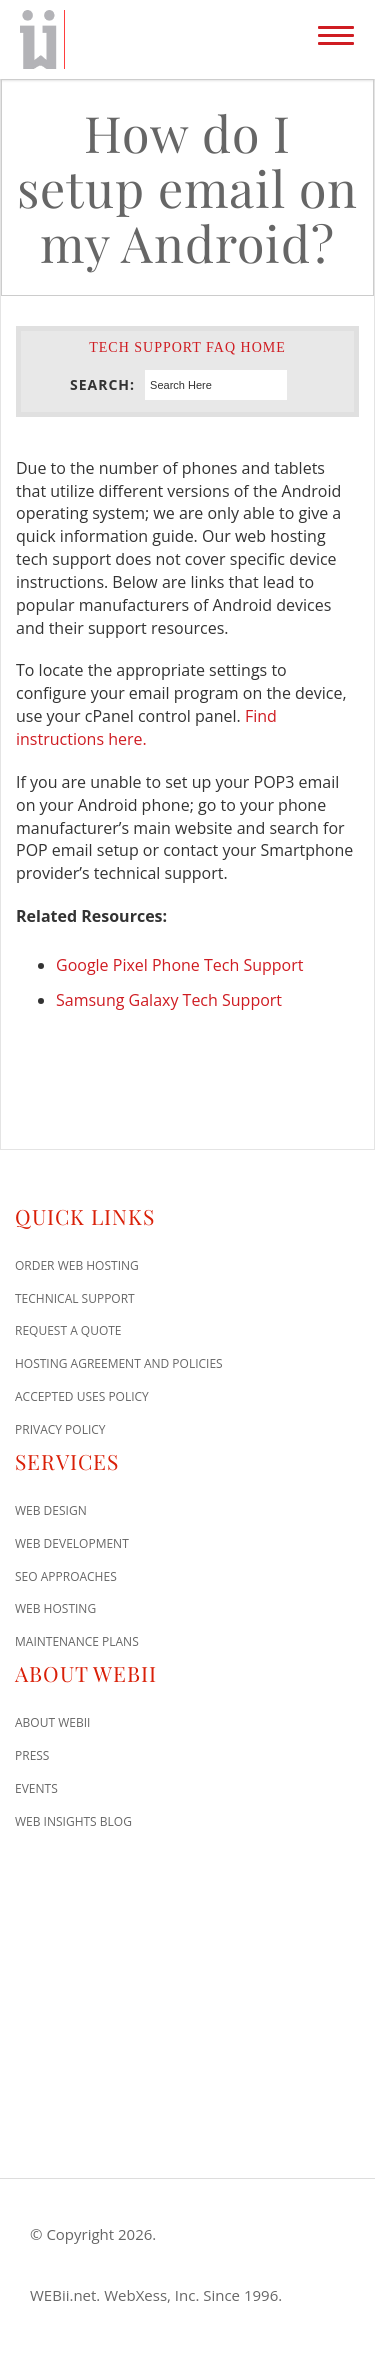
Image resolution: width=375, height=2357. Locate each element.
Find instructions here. (146, 727)
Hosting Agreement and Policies (119, 1363)
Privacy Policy (60, 1429)
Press (32, 1755)
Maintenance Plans (77, 1641)
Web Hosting (55, 1608)
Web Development (72, 1543)
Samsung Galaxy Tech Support (169, 1000)
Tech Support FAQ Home (187, 347)
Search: (102, 384)
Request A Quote (68, 1330)
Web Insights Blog (73, 1821)
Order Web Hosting (77, 1265)
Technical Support (75, 1298)
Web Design (51, 1510)
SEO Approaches (66, 1576)
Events (36, 1788)
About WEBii (52, 1722)
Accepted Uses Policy (82, 1396)
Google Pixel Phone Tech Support (179, 965)
